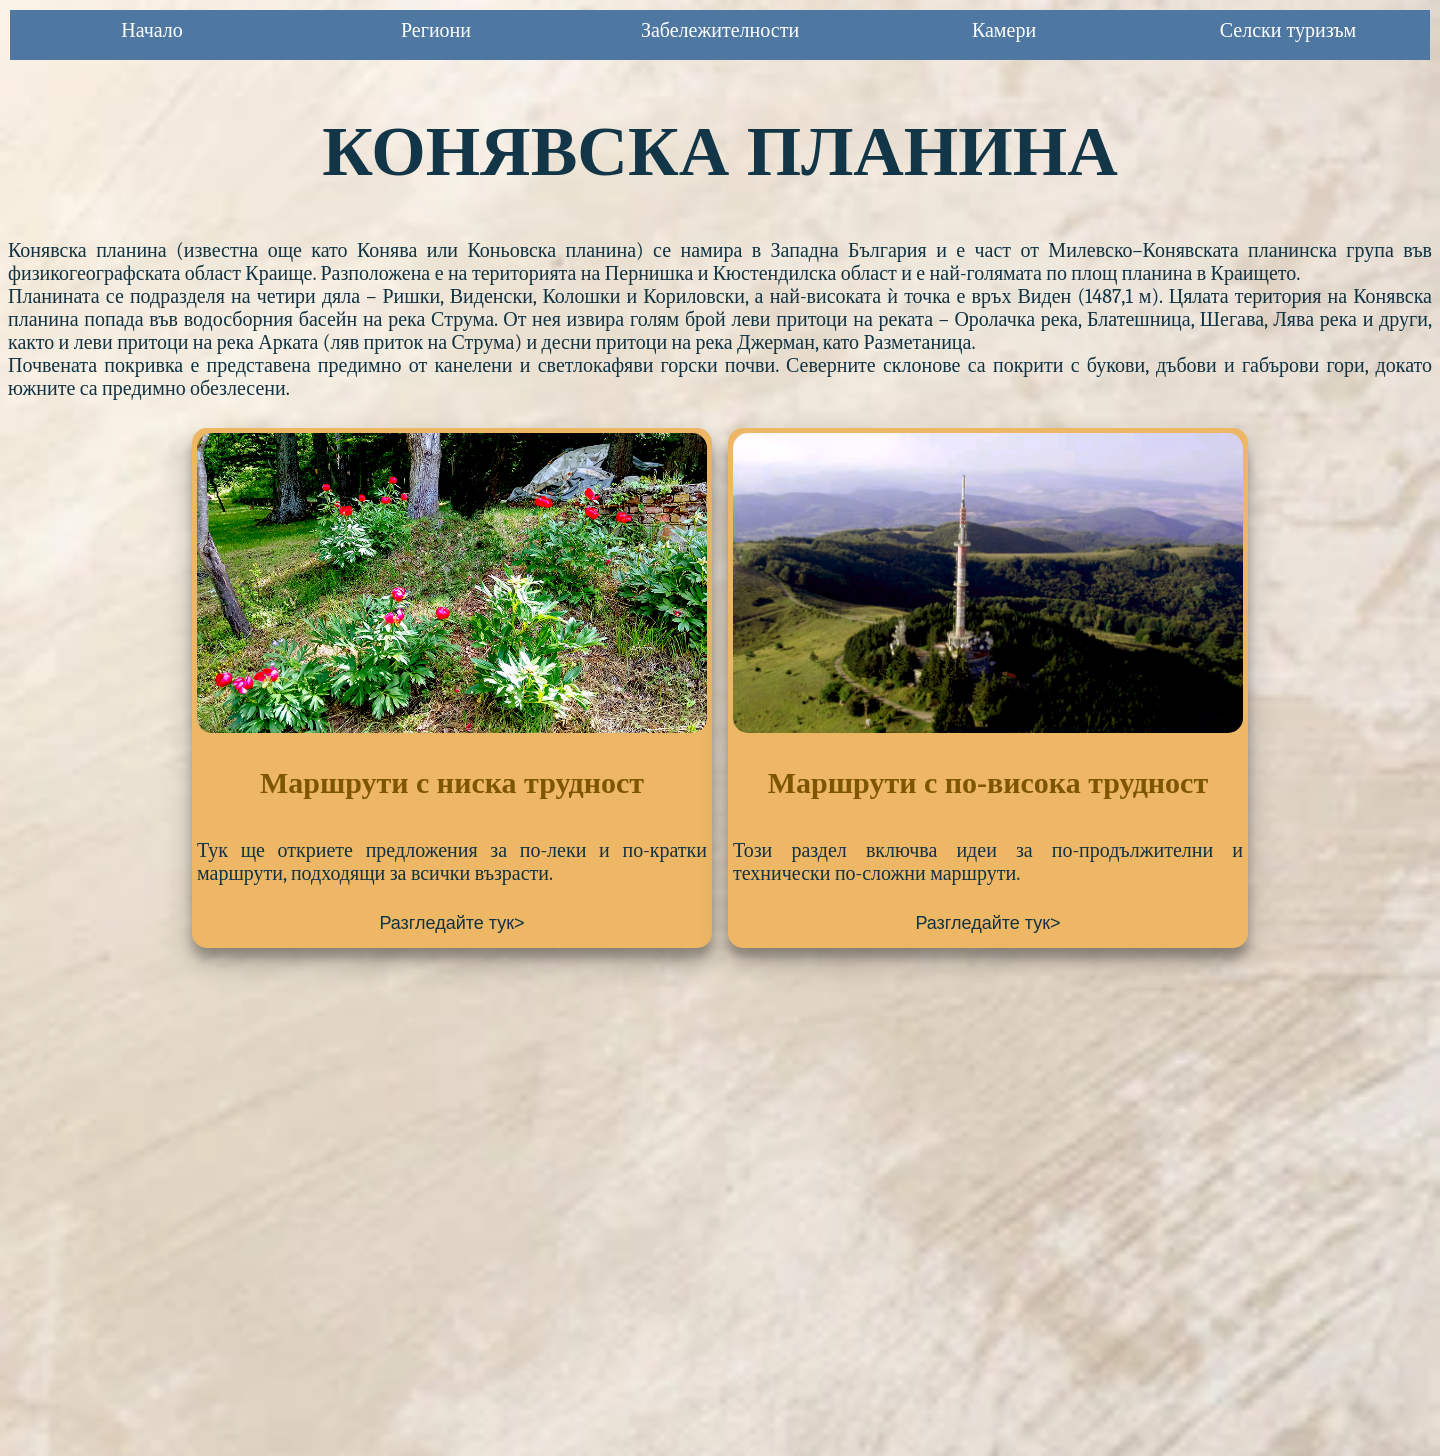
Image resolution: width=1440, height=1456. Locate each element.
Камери (1004, 30)
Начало (152, 30)
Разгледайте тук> (451, 923)
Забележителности (720, 30)
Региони (436, 30)
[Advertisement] (608, 1116)
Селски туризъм (1288, 30)
